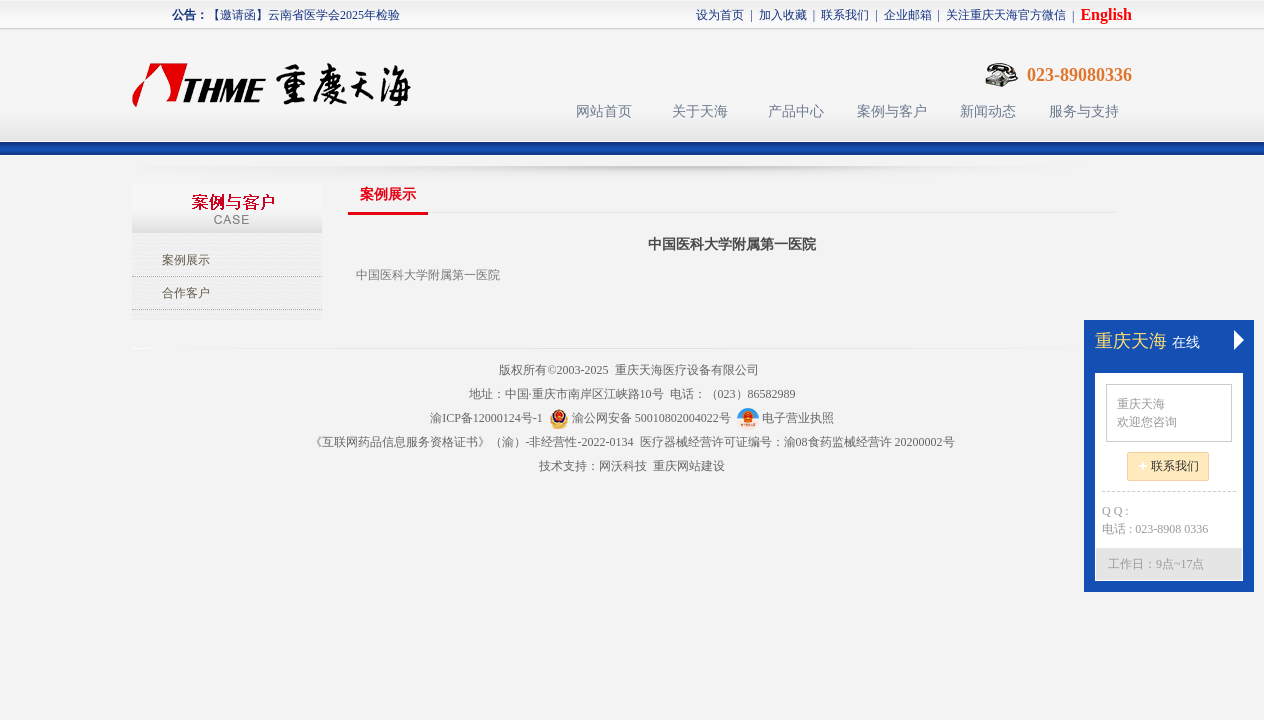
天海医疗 (280, 75)
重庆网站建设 (689, 466)
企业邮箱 (908, 15)
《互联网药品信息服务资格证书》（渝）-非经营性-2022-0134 (472, 442)
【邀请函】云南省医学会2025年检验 (304, 18)
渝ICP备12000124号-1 (486, 418)
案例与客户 (892, 111)
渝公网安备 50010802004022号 (643, 418)
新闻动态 (988, 111)
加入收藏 (783, 15)
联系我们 (845, 15)
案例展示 (186, 260)
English (1106, 14)
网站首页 (604, 111)
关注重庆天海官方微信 (1006, 15)
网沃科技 (623, 466)
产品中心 (796, 111)
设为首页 (720, 15)
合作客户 (186, 293)
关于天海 (700, 111)
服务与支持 (1084, 111)
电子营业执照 (785, 418)
